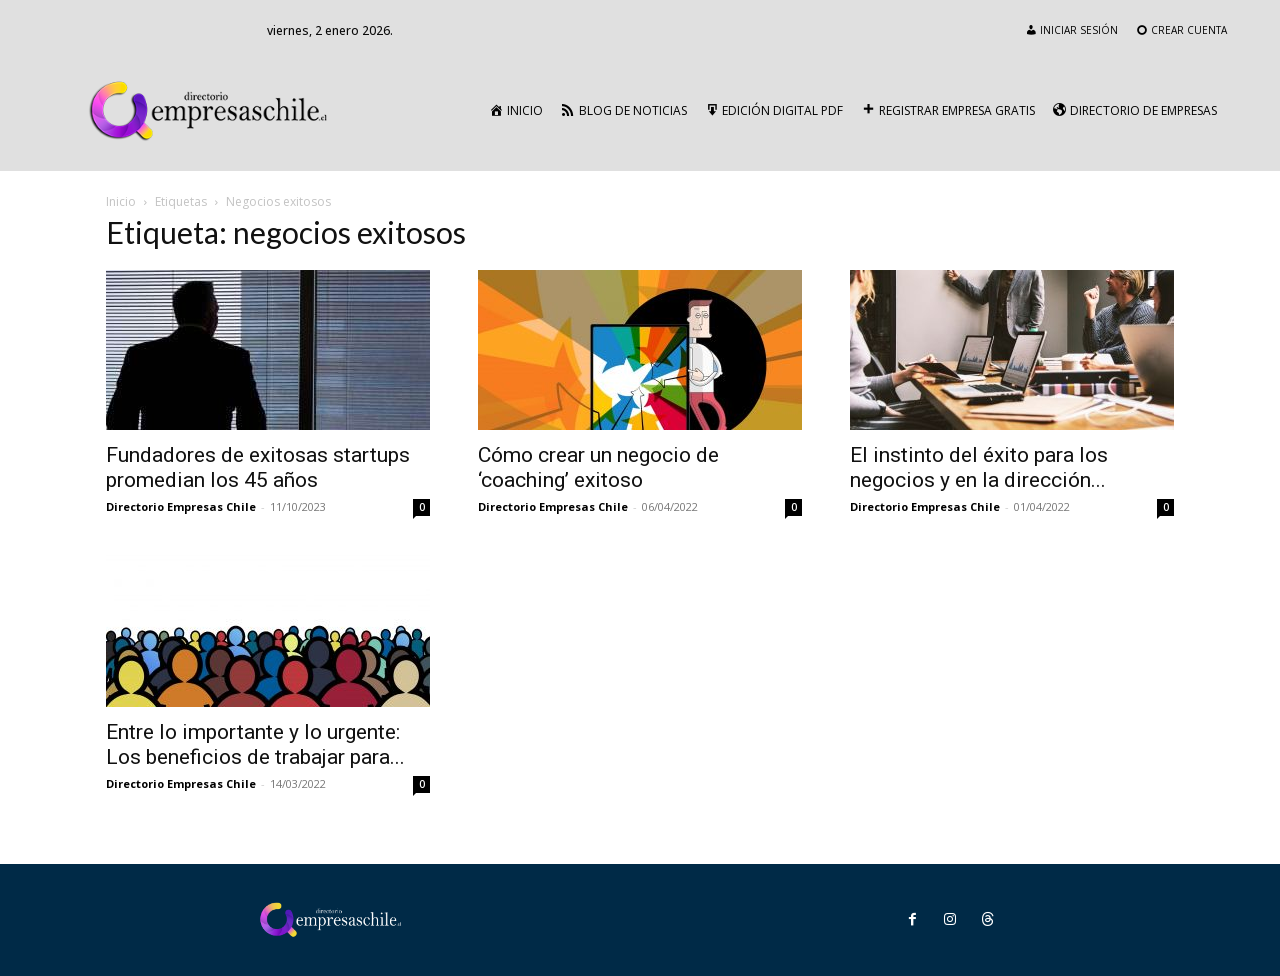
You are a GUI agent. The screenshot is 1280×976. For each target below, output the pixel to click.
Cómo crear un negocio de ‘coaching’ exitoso (598, 467)
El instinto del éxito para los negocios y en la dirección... (979, 467)
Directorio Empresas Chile (181, 506)
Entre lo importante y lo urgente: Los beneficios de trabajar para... (255, 744)
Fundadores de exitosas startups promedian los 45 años (258, 467)
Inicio (121, 201)
